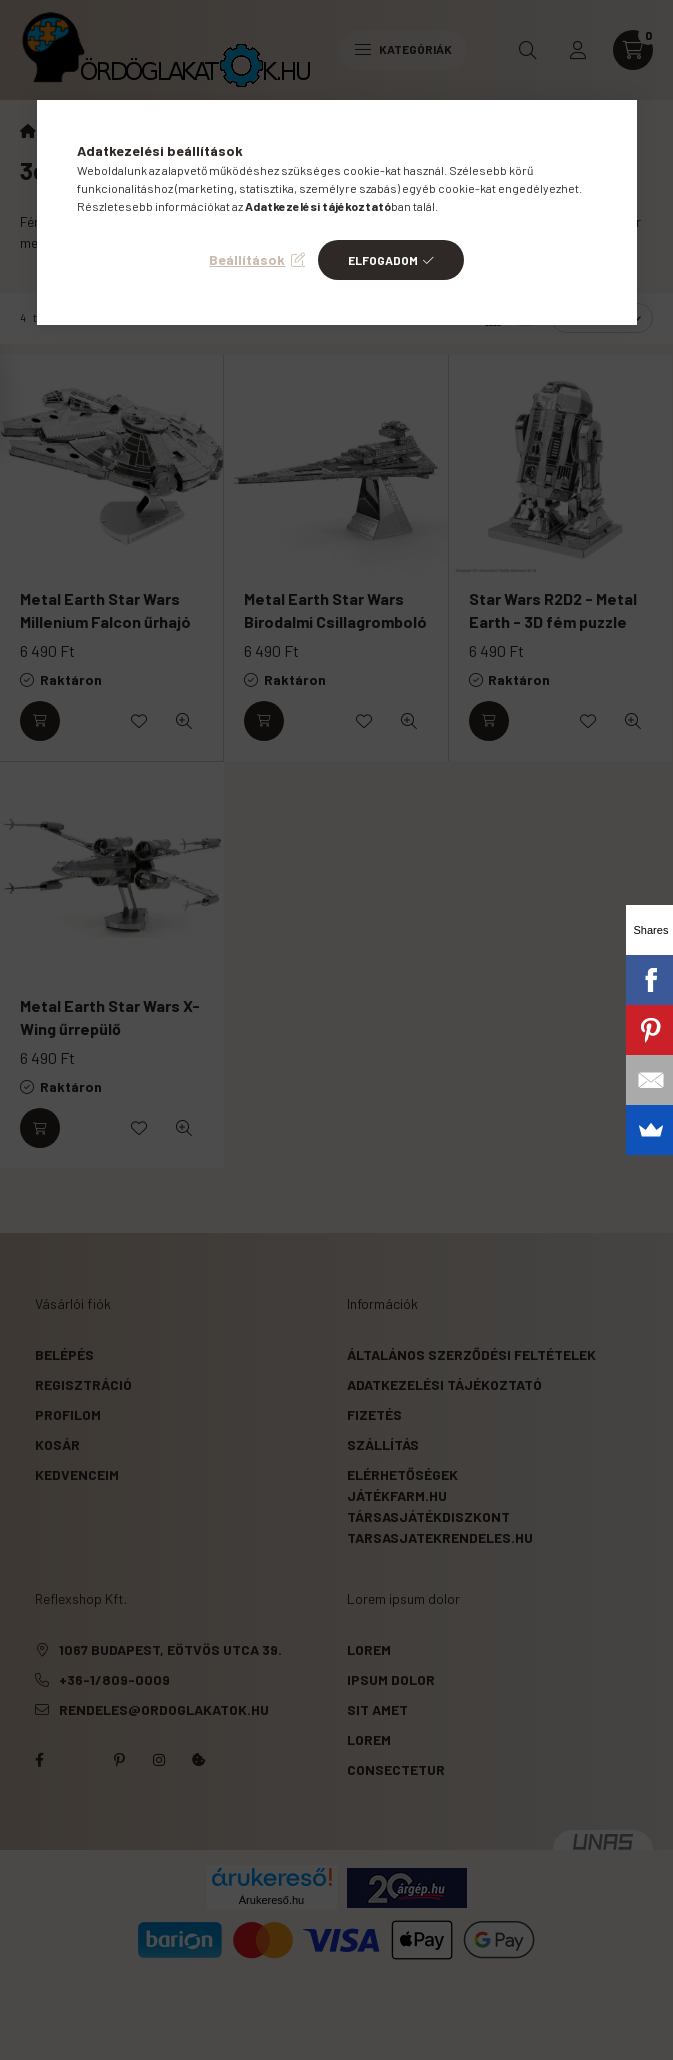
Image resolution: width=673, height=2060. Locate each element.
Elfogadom (383, 260)
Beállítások (247, 259)
